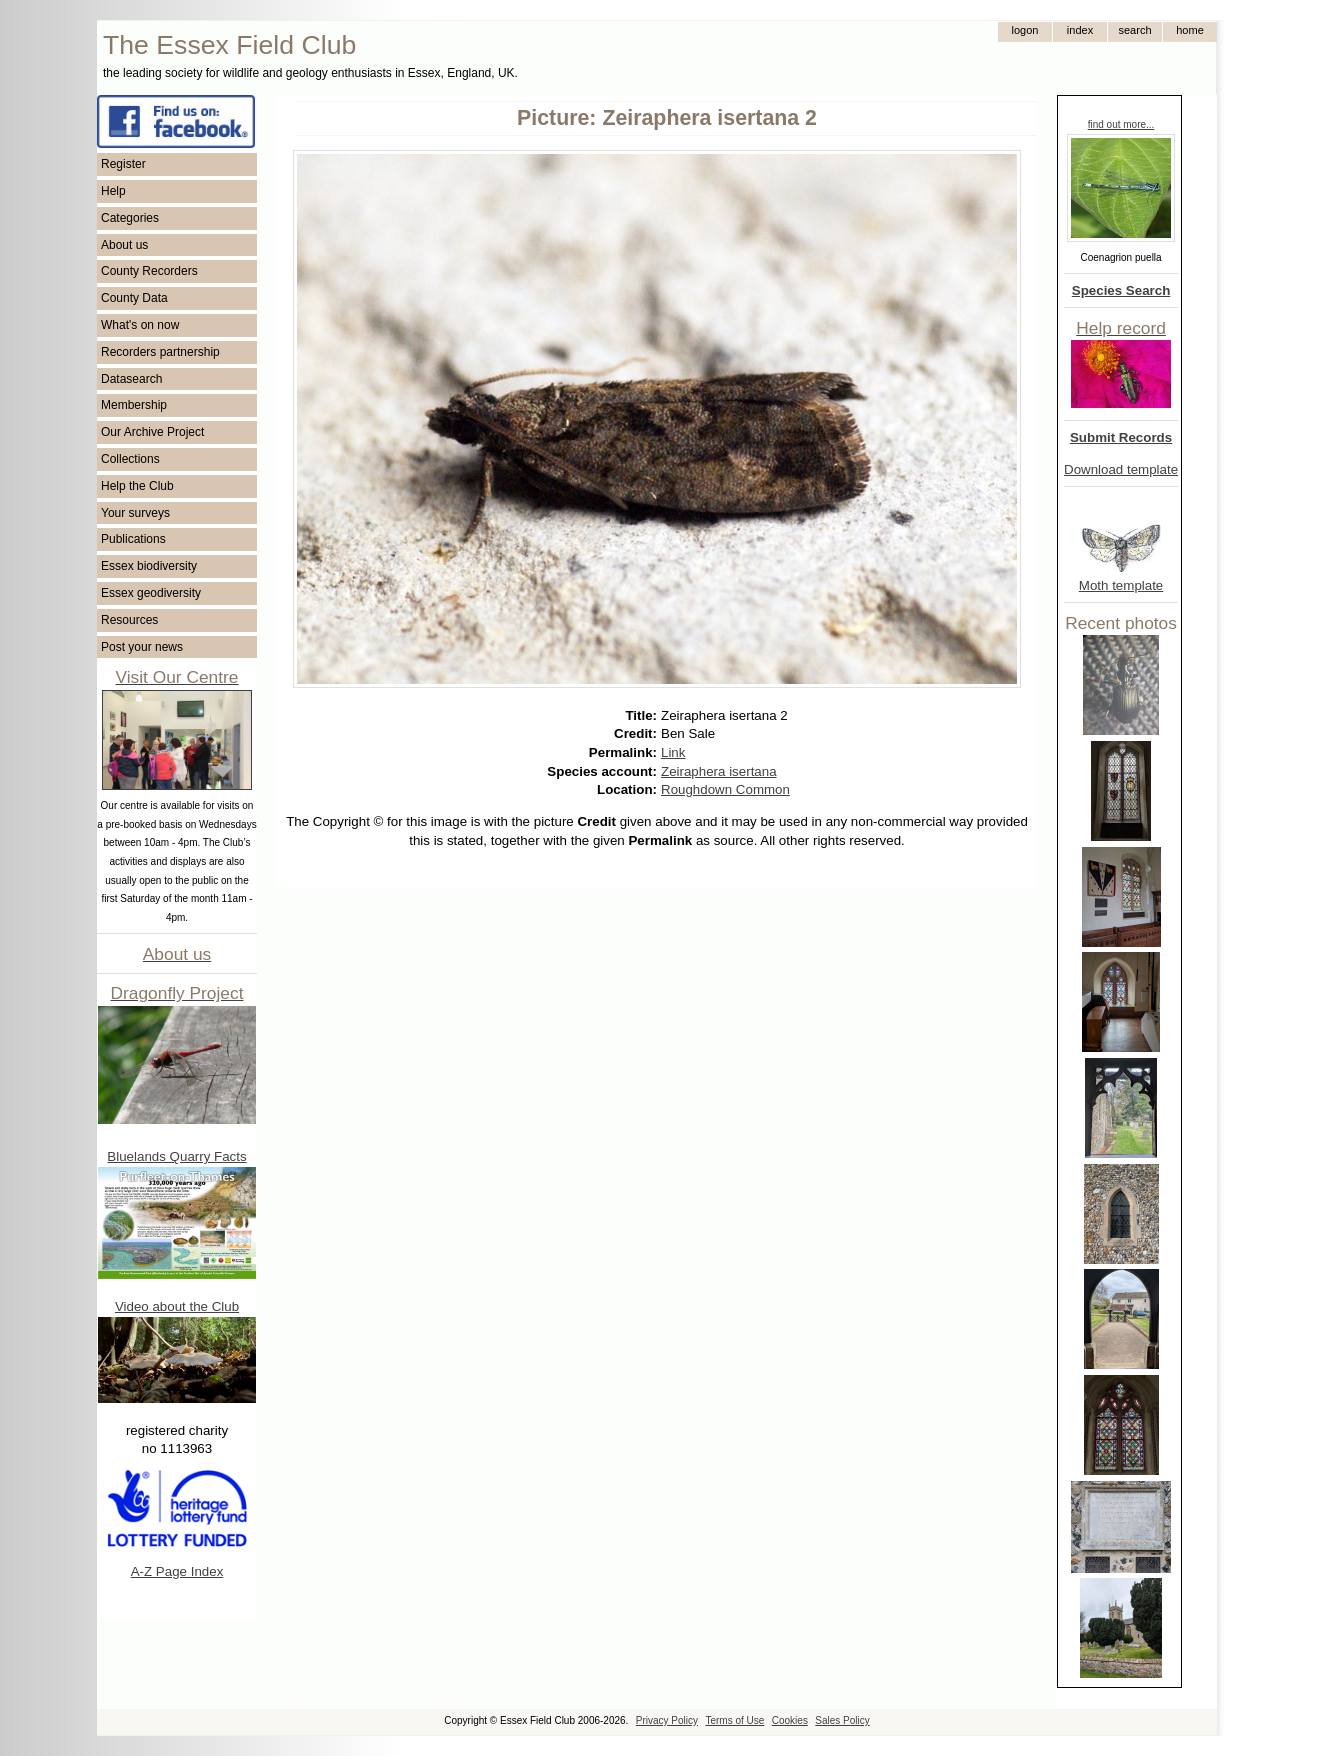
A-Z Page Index (177, 1571)
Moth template (1121, 585)
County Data (134, 298)
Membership (134, 405)
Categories (130, 218)
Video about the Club (177, 1306)
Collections (130, 459)
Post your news (142, 647)
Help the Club (137, 486)
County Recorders (149, 271)
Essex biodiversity (149, 566)
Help (113, 191)
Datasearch (131, 379)
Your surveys (135, 513)
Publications (133, 539)
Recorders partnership (160, 352)
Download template (1121, 469)
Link (673, 752)
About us (124, 245)
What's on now (140, 325)
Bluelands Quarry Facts (176, 1156)
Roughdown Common (725, 789)
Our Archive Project (152, 432)
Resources (129, 620)
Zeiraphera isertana (719, 771)
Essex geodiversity (151, 593)
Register (123, 164)
